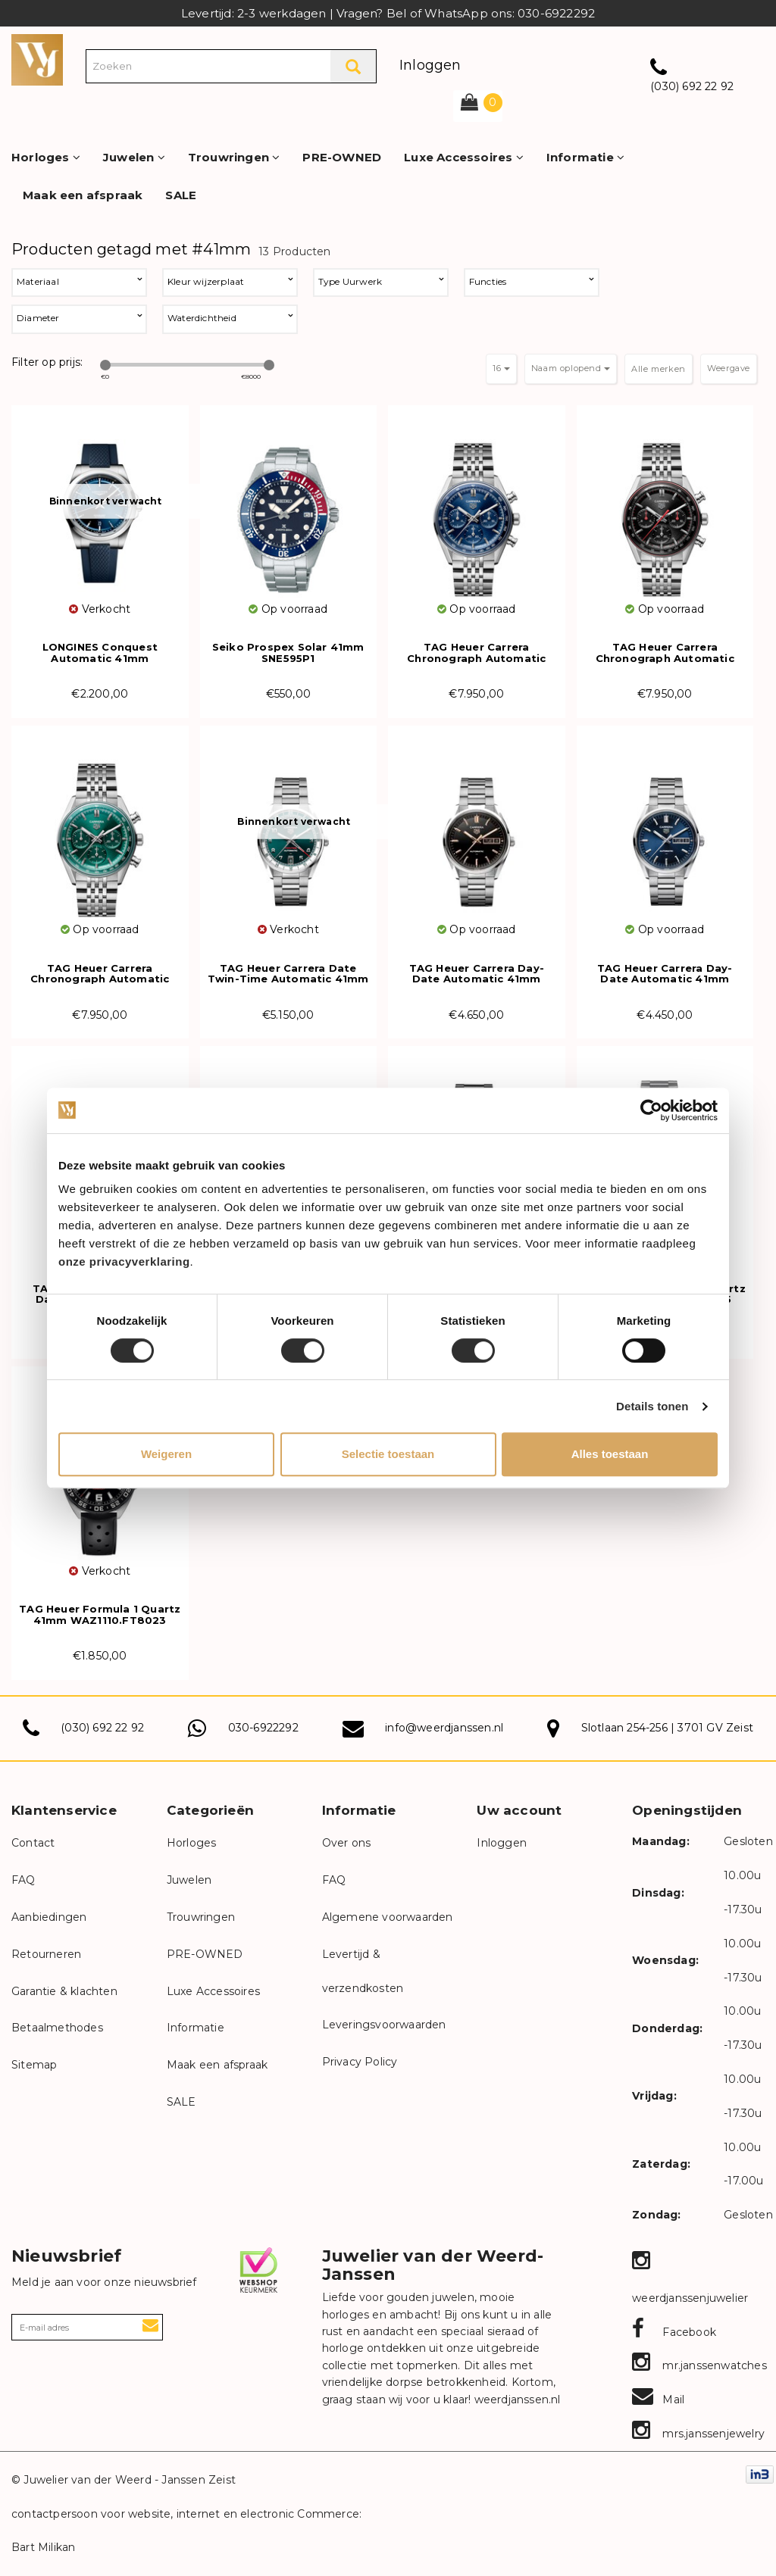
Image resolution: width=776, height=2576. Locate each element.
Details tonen (652, 1406)
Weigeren (166, 1453)
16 (501, 368)
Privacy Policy (360, 2062)
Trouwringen (234, 157)
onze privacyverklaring (124, 1261)
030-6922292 (263, 1728)
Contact (33, 1843)
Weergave (728, 368)
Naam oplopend (570, 368)
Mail (658, 2399)
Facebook (674, 2332)
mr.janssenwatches (699, 2365)
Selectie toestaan (388, 1453)
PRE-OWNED (341, 157)
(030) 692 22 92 (692, 86)
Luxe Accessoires (464, 157)
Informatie (585, 157)
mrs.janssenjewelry (698, 2433)
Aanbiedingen (48, 1917)
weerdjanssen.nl (515, 2399)
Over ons (346, 1843)
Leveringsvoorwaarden (384, 2024)
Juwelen (134, 157)
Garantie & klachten (64, 1991)
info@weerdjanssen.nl (444, 1728)
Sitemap (34, 2065)
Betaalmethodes (57, 2027)
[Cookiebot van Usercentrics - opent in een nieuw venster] (651, 1110)
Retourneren (46, 1954)
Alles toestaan (610, 1453)
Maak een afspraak (82, 195)
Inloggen (430, 65)
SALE (180, 195)
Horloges (45, 157)
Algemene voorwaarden (387, 1917)
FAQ (23, 1880)
